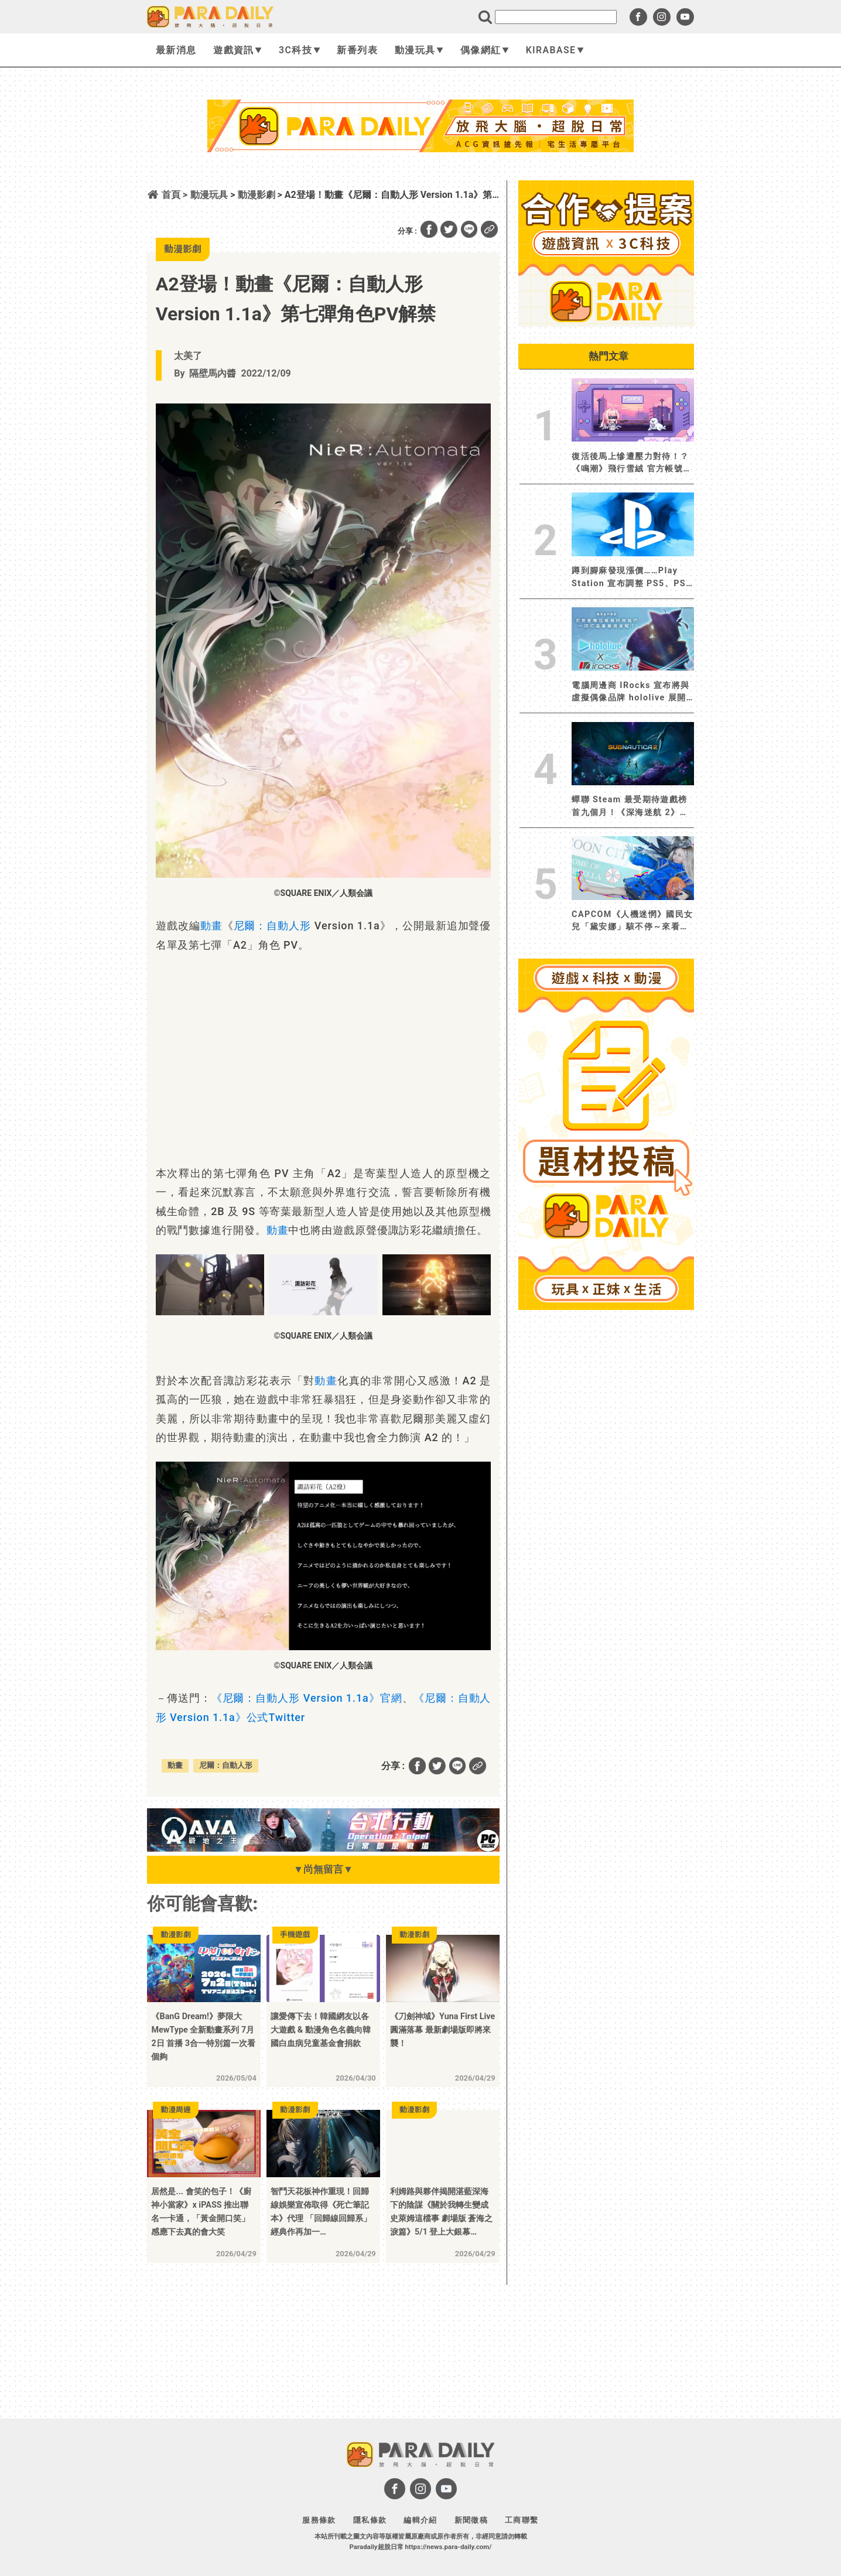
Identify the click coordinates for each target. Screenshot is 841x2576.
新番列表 (357, 50)
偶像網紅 (484, 50)
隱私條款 (370, 2520)
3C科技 (299, 50)
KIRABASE (555, 50)
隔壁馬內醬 (212, 373)
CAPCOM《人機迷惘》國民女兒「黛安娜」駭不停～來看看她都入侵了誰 (632, 921)
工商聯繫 (522, 2520)
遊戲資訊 (237, 50)
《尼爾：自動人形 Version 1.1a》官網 (306, 1698)
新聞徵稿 (471, 2520)
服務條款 (319, 2520)
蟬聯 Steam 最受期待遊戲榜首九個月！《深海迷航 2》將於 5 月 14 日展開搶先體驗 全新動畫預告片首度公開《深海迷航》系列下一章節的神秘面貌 (632, 807)
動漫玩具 (419, 50)
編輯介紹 (420, 2520)
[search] (556, 17)
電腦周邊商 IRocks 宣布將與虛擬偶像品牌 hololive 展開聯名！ (631, 692)
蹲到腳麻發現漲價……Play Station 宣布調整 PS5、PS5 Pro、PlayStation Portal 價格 (632, 578)
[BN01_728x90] (323, 1848)
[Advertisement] (420, 183)
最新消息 (176, 50)
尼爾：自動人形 (273, 925)
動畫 (211, 925)
